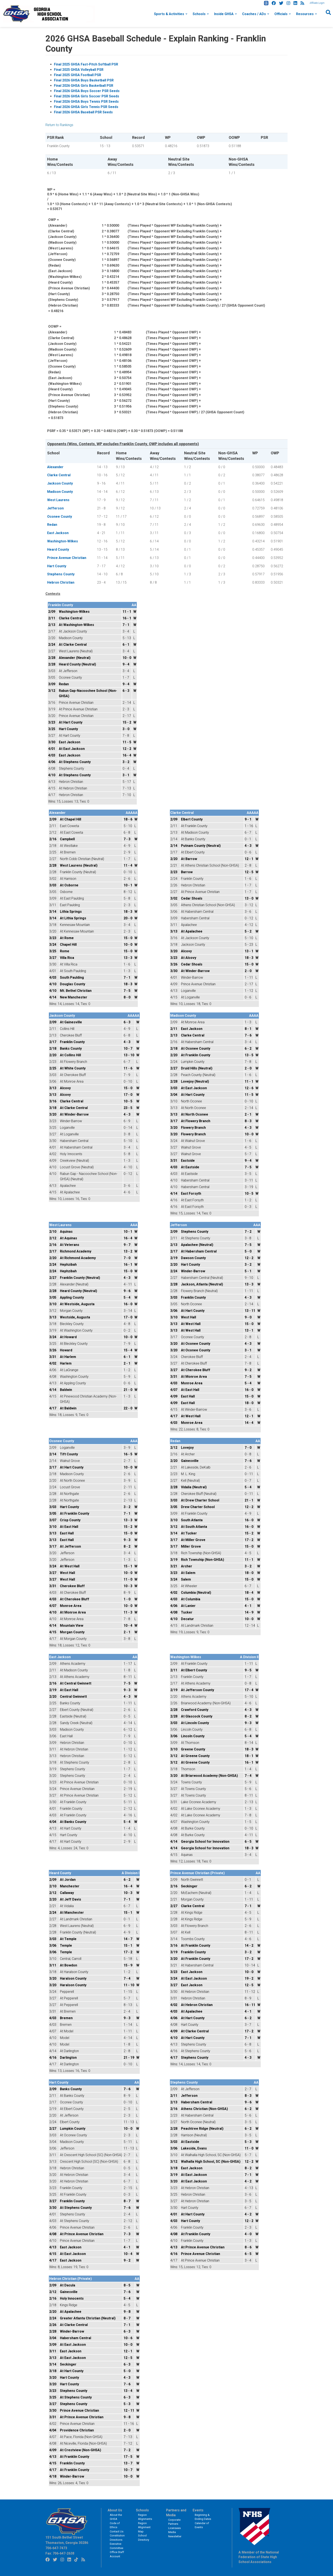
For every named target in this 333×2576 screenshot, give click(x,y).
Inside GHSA (224, 14)
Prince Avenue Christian (66, 558)
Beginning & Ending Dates (203, 2517)
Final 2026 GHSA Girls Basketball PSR (83, 86)
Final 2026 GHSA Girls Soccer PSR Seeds (86, 96)
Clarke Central (59, 475)
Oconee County (59, 517)
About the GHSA (116, 2517)
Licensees (174, 2528)
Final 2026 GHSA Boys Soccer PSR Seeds (87, 91)
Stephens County (61, 574)
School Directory (143, 2537)
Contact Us (116, 2531)
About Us (115, 2510)
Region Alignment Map (144, 2527)
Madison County (60, 492)
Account (115, 2556)
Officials (281, 14)
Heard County (58, 549)
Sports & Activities (169, 14)
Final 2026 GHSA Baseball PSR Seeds (83, 112)
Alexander (55, 467)
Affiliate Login (317, 2)
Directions (116, 2539)
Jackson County (60, 483)
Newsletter (174, 2536)
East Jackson (58, 533)
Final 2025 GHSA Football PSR (77, 75)
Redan (52, 525)
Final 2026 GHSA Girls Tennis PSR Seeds (86, 107)
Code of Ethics (115, 2525)
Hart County (56, 566)
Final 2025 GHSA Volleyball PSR (78, 70)
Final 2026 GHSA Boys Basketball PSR (84, 80)
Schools (199, 14)
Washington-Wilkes (62, 541)
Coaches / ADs (254, 14)
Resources (305, 14)
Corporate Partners (174, 2522)
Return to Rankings (59, 125)
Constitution (117, 2535)
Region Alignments (145, 2517)
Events (198, 2510)
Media (172, 2532)
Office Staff (117, 2552)
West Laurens (58, 500)
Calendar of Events (202, 2525)
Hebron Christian (60, 582)
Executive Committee (116, 2546)
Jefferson (55, 508)
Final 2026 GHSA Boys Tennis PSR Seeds (86, 102)
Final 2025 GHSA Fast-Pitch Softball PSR (86, 64)
